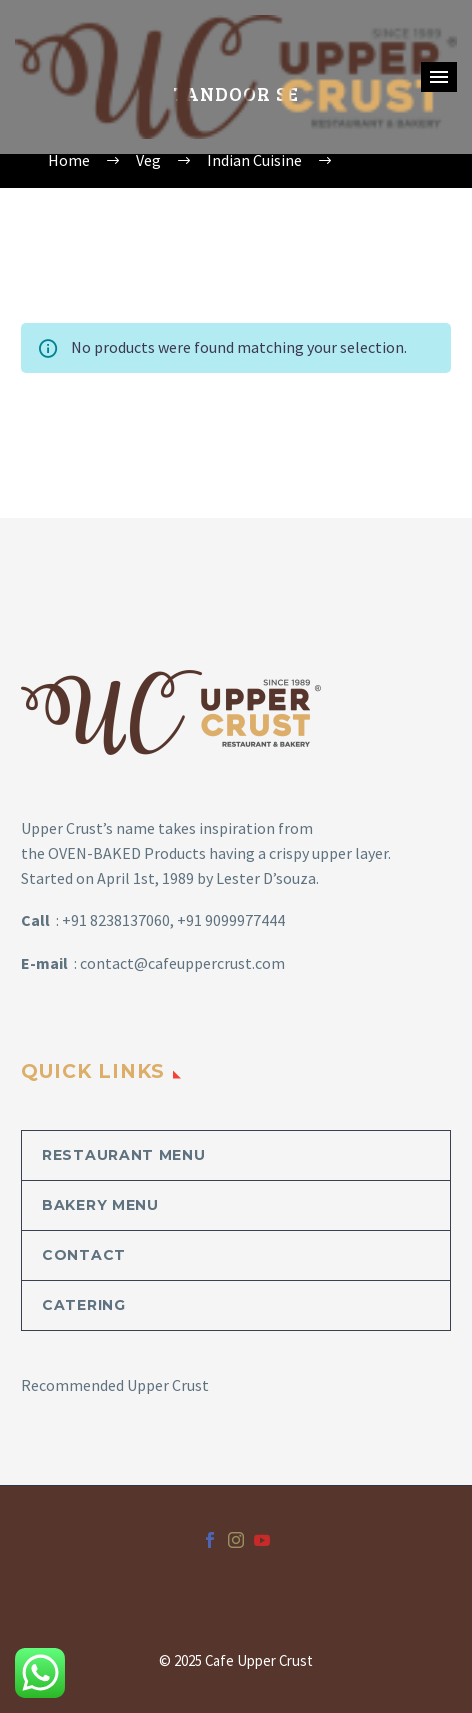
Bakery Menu (100, 1205)
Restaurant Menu (124, 1155)
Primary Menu (439, 77)
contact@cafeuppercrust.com (182, 963)
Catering (84, 1305)
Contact (84, 1255)
